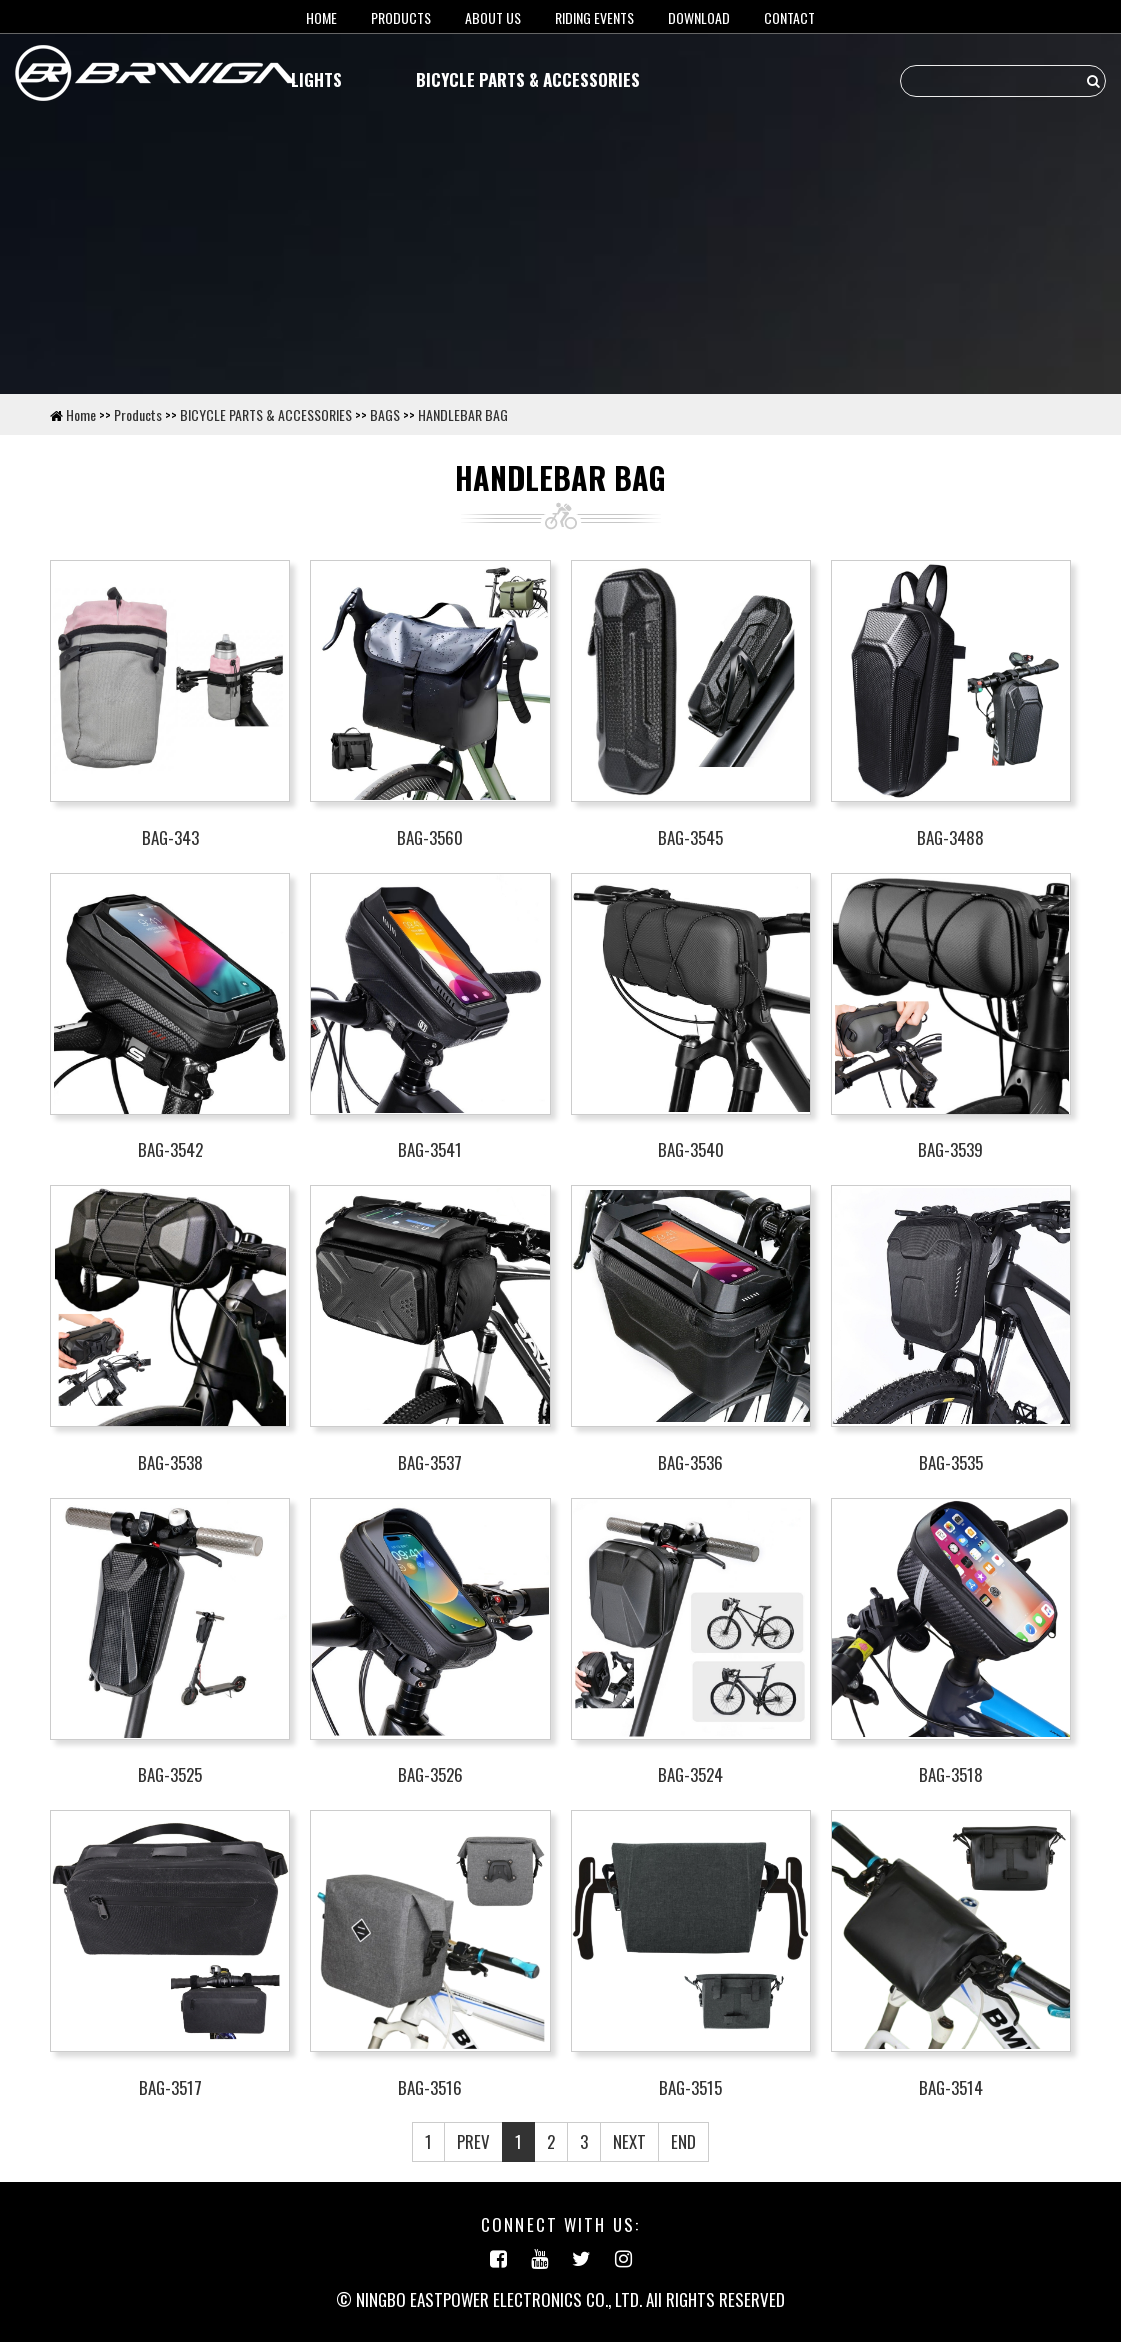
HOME (321, 17)
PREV (473, 2141)
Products (401, 17)
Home (81, 414)
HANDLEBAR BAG (463, 414)
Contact (789, 17)
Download (699, 17)
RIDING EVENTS (594, 17)
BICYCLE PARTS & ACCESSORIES (528, 79)
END (683, 2141)
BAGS (385, 414)
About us (493, 17)
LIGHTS (316, 79)
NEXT (629, 2141)
